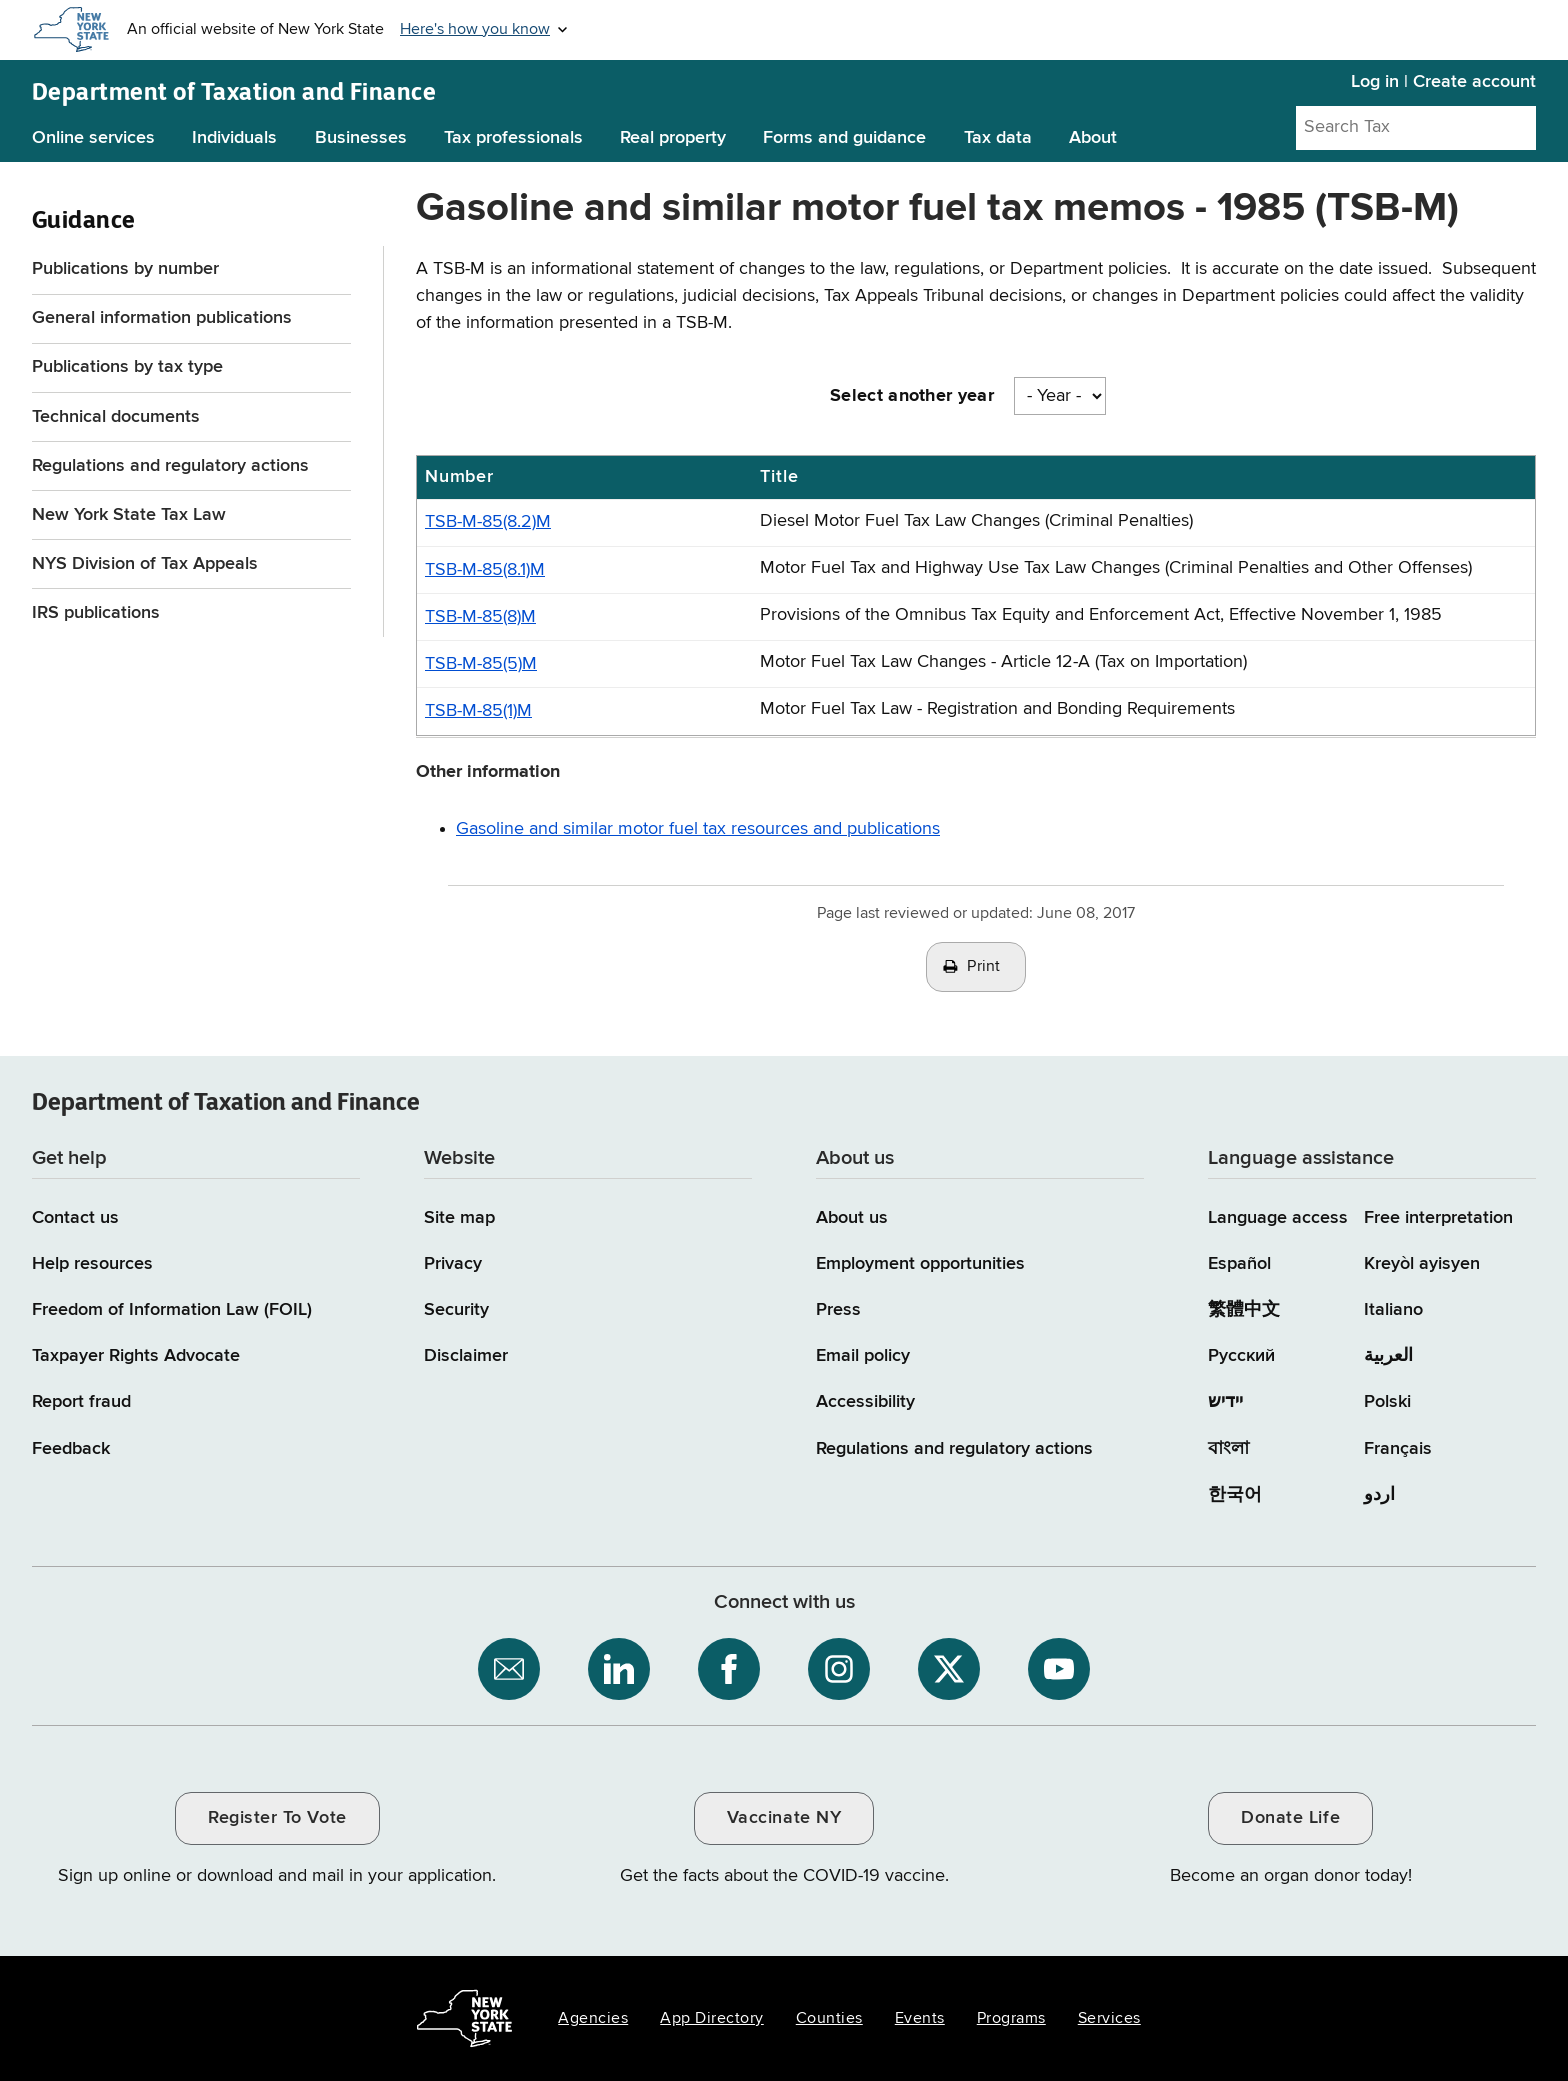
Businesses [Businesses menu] (361, 138)
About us (852, 1218)
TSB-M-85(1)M (478, 711)
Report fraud (81, 1402)
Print (984, 967)
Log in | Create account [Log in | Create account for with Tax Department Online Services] (1443, 82)
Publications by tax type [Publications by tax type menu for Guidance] (127, 367)
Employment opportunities (920, 1264)
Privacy (453, 1264)
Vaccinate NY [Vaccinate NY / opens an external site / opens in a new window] (784, 1818)
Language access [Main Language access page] (1278, 1218)
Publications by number (125, 269)
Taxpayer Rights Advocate (136, 1356)
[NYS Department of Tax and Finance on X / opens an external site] (949, 1669)
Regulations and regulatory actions (170, 466)
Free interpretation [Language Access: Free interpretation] (1438, 1218)
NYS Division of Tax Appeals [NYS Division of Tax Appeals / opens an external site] (147, 564)
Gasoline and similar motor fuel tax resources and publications (698, 829)
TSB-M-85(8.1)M (485, 570)
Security (456, 1310)
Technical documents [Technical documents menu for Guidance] (116, 417)
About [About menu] (1093, 138)
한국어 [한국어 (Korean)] (1235, 1495)
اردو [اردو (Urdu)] (1379, 1495)
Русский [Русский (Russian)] (1241, 1356)
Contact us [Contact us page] (75, 1218)
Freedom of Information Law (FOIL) (172, 1310)
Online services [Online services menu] (93, 138)
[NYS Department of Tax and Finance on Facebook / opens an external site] (729, 1669)
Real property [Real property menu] (673, 138)
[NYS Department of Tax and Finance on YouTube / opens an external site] (1059, 1669)
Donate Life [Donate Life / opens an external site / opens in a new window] (1290, 1818)
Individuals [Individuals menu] (234, 138)
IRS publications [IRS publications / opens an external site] (98, 613)
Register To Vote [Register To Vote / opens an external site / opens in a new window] (277, 1818)
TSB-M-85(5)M (481, 664)
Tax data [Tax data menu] (998, 138)
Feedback (71, 1449)
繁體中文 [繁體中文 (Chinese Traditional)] (1244, 1310)
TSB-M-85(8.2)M (488, 522)
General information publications (162, 318)
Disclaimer (466, 1356)
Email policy (863, 1356)
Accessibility (865, 1402)
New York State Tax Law (129, 515)
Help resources (92, 1264)
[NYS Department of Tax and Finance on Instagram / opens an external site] (839, 1669)
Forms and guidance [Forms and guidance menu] (844, 138)
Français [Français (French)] (1398, 1449)
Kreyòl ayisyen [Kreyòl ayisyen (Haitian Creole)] (1422, 1264)
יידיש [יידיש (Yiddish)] (1225, 1402)
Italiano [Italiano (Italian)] (1393, 1310)
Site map (459, 1218)
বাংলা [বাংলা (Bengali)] (1228, 1449)
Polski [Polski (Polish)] (1387, 1402)
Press (838, 1310)
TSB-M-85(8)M (480, 617)
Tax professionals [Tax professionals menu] (513, 138)
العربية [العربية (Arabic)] (1388, 1356)
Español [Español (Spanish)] (1239, 1264)
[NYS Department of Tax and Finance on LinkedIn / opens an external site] (619, 1669)
